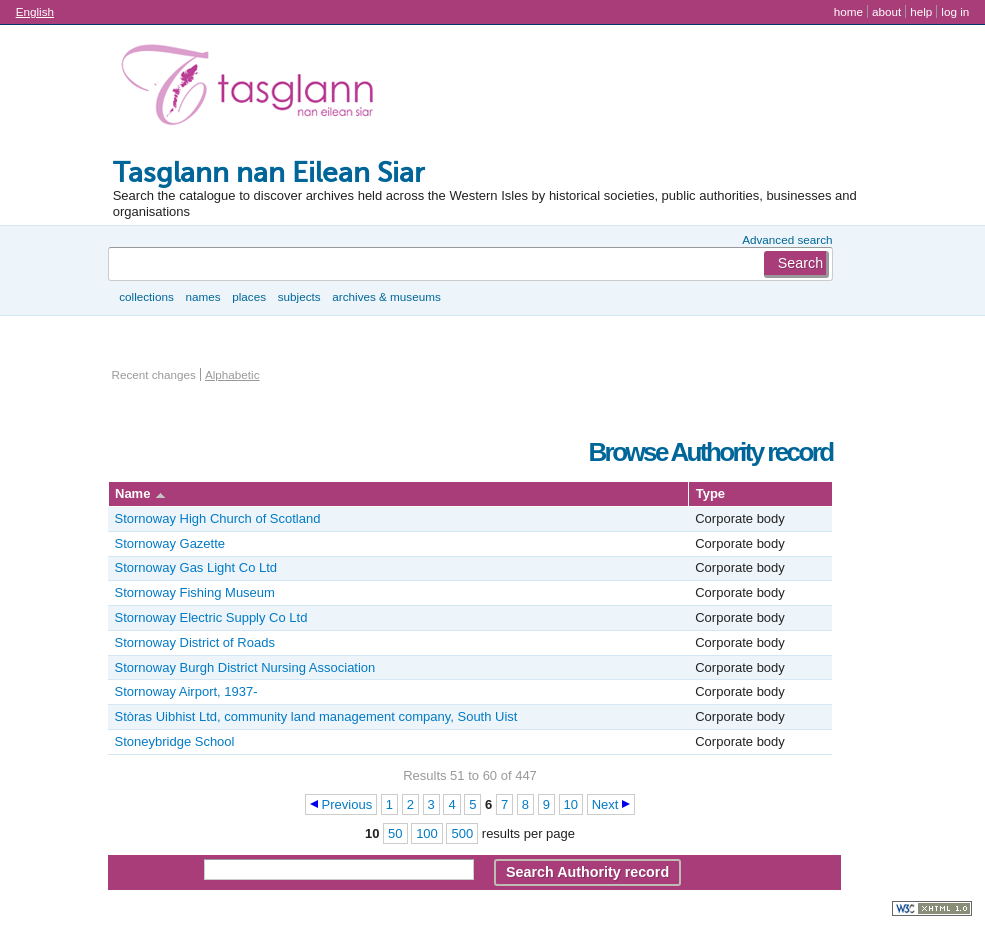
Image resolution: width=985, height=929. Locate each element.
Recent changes (154, 374)
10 (571, 804)
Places (249, 296)
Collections (146, 296)
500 (462, 833)
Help (921, 11)
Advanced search (787, 239)
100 (427, 833)
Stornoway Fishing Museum (195, 592)
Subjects (299, 296)
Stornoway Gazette (170, 543)
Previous (347, 804)
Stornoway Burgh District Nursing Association (245, 667)
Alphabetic (232, 374)
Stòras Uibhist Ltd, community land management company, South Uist (316, 716)
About (886, 11)
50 (395, 833)
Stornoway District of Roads (195, 642)
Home (848, 11)
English (35, 11)
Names (202, 296)
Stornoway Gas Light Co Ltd (196, 567)
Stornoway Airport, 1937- (186, 691)
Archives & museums (386, 296)
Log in (955, 11)
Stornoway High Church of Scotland (218, 518)
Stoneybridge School (175, 741)
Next (605, 804)
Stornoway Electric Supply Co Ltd (211, 617)
